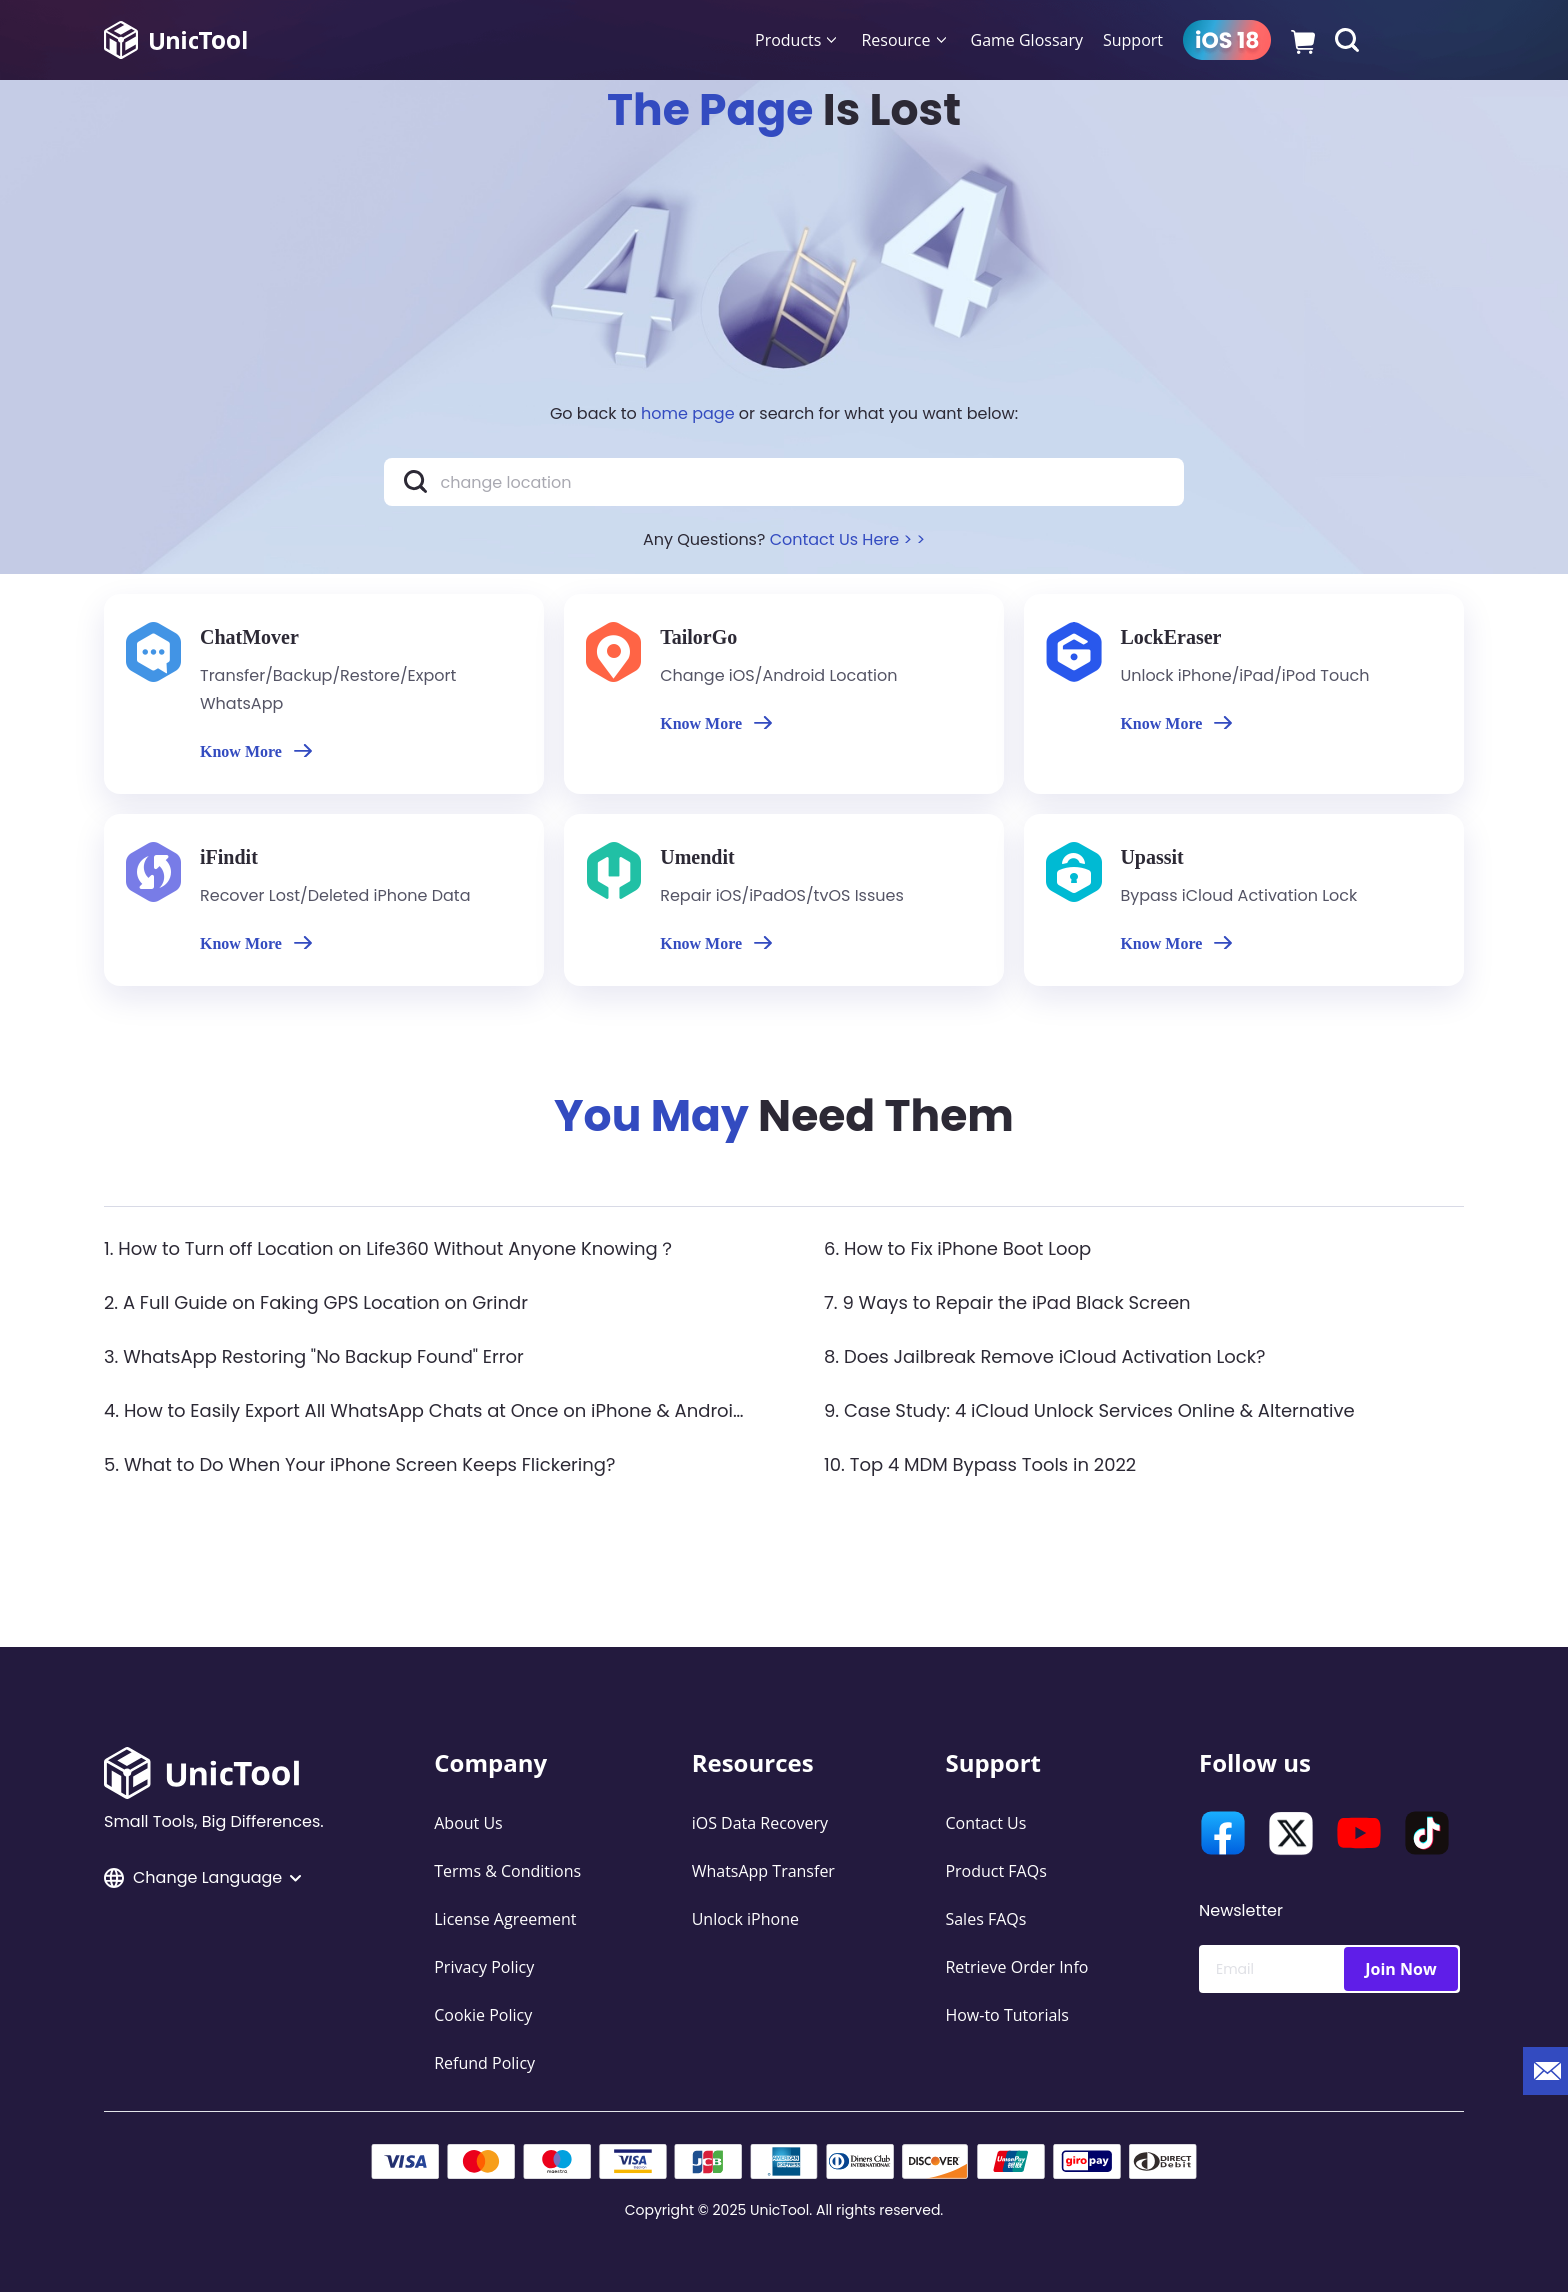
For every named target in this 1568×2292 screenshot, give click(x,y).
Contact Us (985, 1823)
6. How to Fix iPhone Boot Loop (957, 1248)
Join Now (1400, 1969)
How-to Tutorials (1007, 2015)
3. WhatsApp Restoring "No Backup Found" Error (314, 1356)
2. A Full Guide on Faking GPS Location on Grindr (316, 1302)
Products (788, 40)
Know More (256, 751)
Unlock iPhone (745, 1919)
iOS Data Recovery (760, 1823)
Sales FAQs (985, 1919)
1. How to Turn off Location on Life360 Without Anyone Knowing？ (390, 1248)
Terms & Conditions (507, 1871)
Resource (895, 40)
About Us (468, 1823)
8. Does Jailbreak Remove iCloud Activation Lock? (1044, 1356)
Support (1133, 40)
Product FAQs (995, 1871)
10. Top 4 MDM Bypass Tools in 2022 (980, 1464)
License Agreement (505, 1919)
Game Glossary (1027, 40)
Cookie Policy (483, 2015)
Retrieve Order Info (1016, 1967)
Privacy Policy (484, 1967)
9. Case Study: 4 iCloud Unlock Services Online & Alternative (1089, 1410)
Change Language (202, 1877)
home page (688, 413)
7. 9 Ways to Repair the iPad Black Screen (1007, 1302)
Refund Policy (484, 2063)
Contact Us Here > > (847, 539)
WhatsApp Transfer (763, 1871)
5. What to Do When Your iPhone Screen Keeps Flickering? (359, 1464)
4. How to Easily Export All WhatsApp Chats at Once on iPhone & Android (424, 1410)
